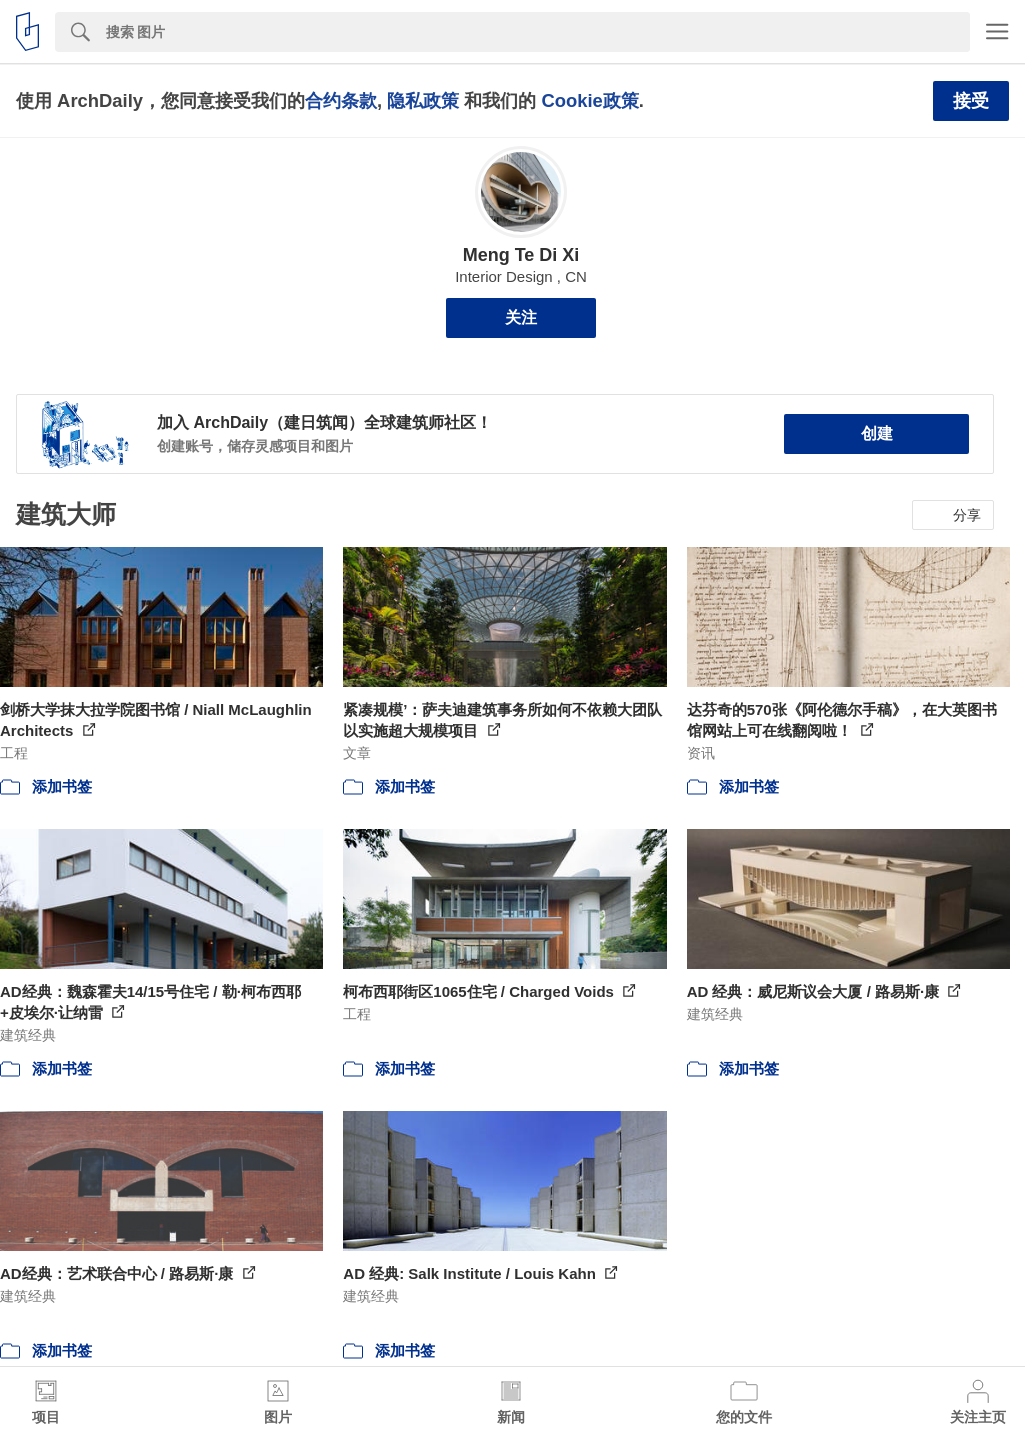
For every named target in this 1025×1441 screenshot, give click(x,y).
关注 (521, 317)
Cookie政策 (589, 100)
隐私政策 (423, 100)
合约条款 (341, 100)
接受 (971, 101)
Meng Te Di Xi (521, 255)
